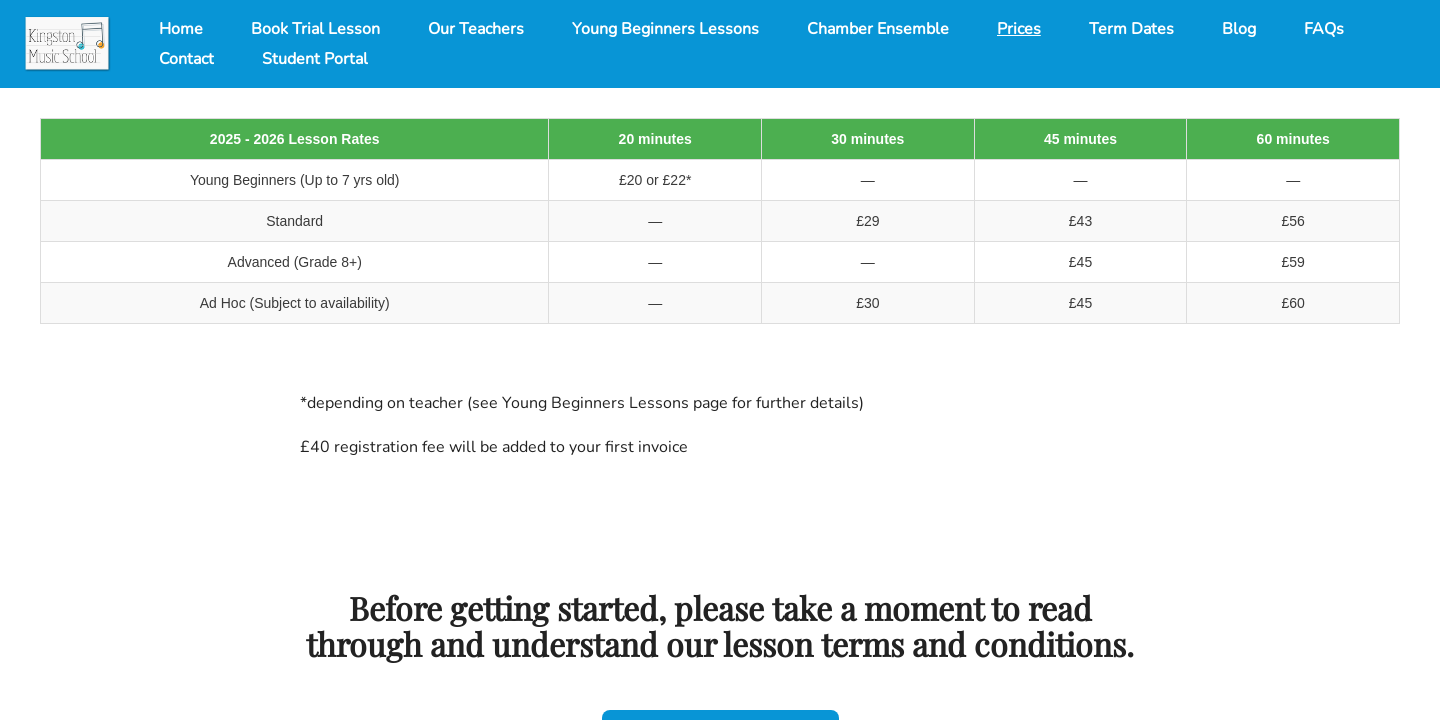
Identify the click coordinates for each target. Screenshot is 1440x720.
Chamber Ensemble (878, 29)
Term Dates (1131, 29)
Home (181, 29)
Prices (1019, 29)
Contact (186, 59)
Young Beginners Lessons (665, 29)
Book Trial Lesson (315, 29)
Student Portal (315, 59)
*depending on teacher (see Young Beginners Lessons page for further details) (582, 403)
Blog (1239, 29)
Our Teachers (476, 29)
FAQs (1324, 29)
